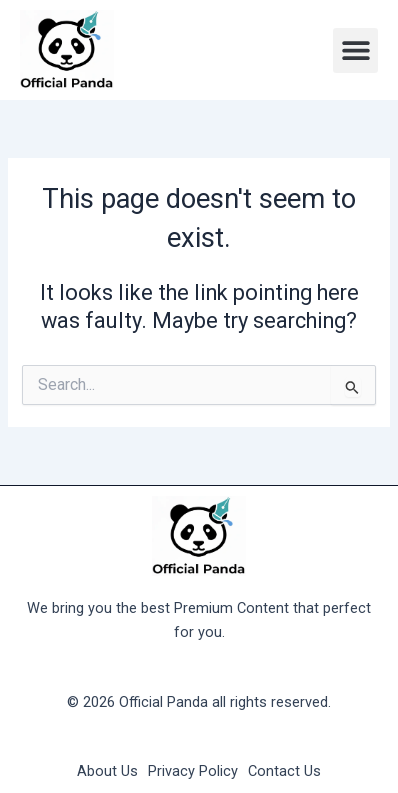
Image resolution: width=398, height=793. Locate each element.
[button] (355, 50)
